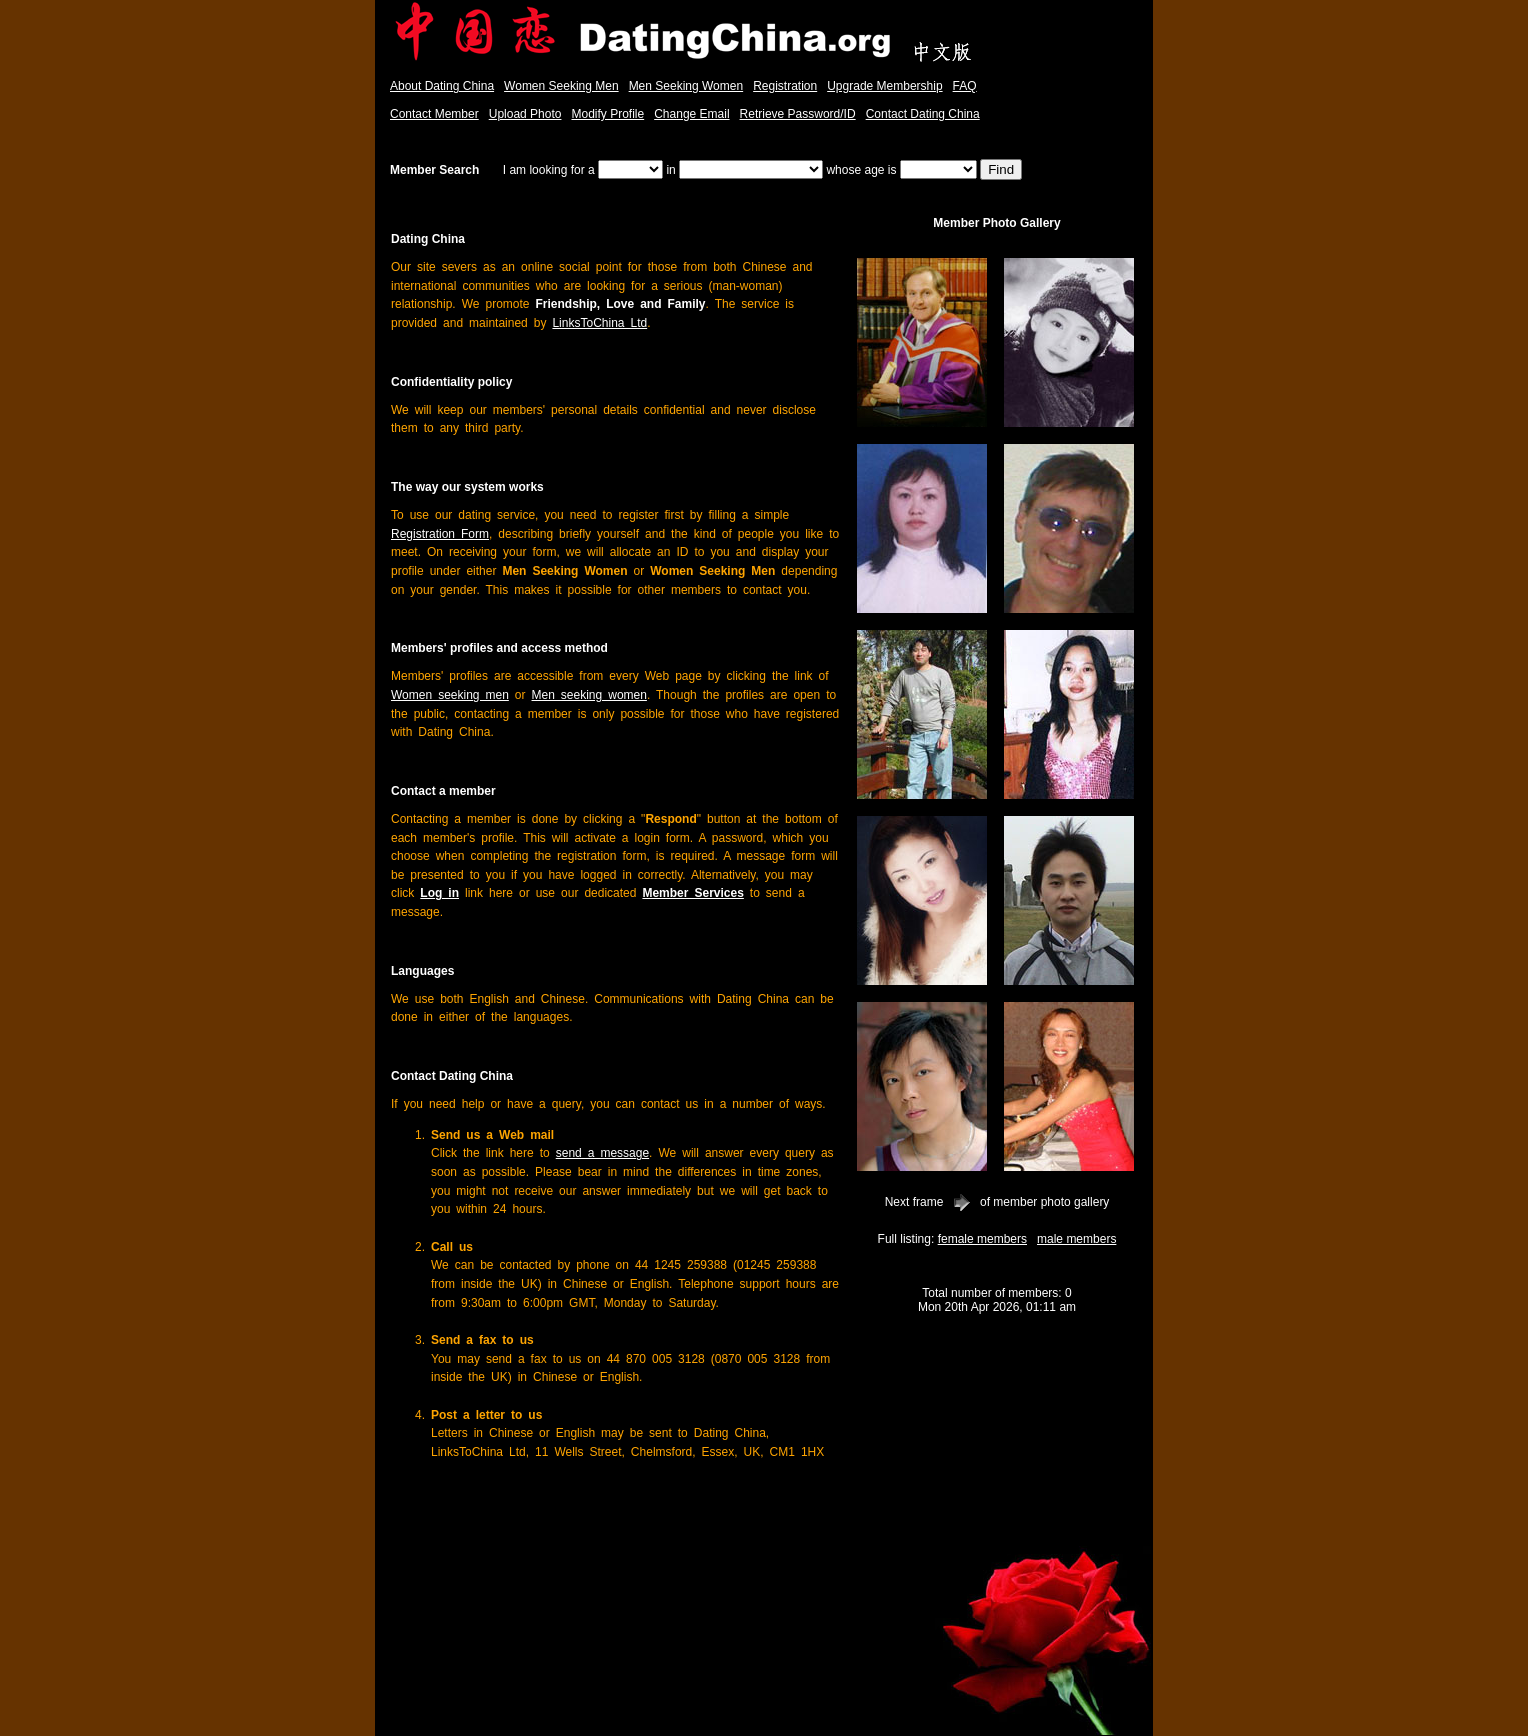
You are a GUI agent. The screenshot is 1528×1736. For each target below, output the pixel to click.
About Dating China (442, 86)
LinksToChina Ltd (599, 323)
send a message (602, 1153)
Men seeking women (589, 695)
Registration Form (440, 534)
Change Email (691, 114)
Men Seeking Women (686, 86)
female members (982, 1239)
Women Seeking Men (561, 86)
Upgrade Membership (884, 86)
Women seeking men (450, 695)
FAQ (965, 86)
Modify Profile (607, 114)
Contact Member (434, 114)
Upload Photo (525, 114)
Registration (785, 86)
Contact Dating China (923, 114)
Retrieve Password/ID (798, 114)
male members (1076, 1239)
